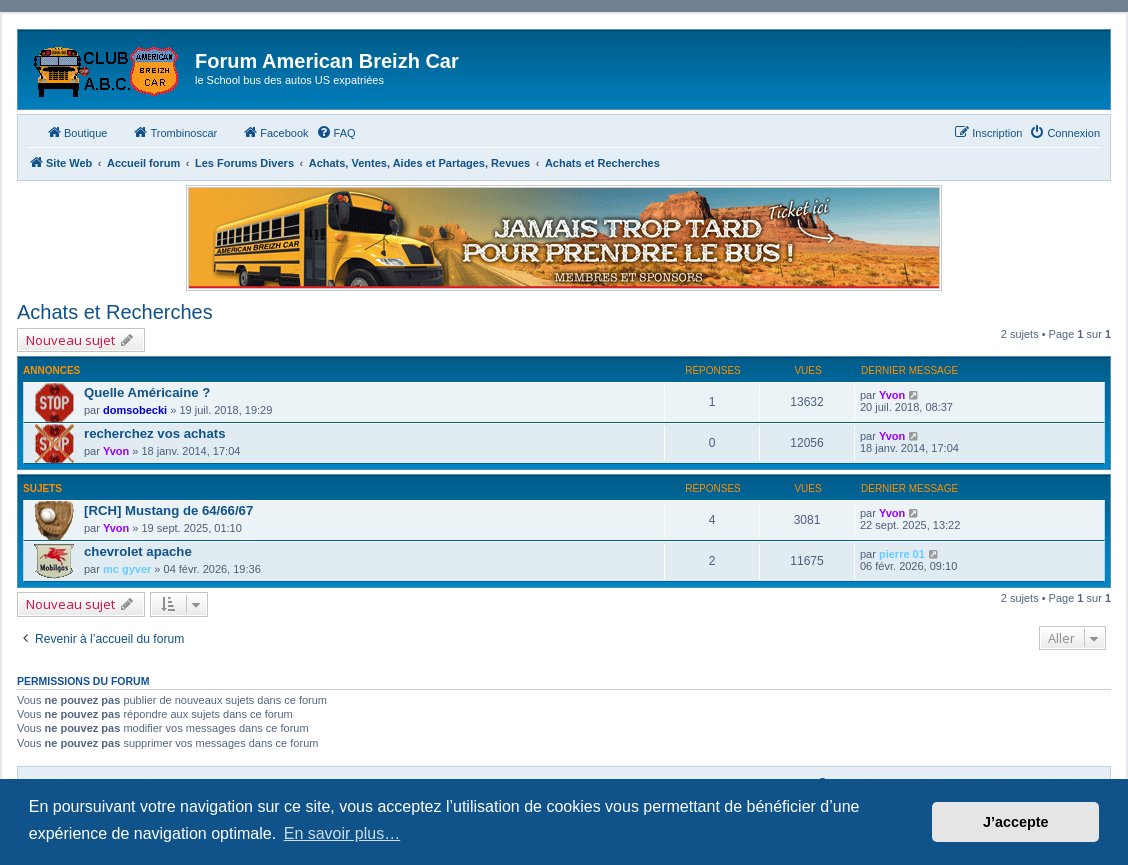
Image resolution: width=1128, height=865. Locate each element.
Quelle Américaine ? (147, 392)
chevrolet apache (138, 551)
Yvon (892, 395)
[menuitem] (336, 133)
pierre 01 (902, 554)
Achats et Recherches (115, 312)
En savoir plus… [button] (342, 833)
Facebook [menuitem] (275, 132)
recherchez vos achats (154, 433)
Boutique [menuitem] (76, 132)
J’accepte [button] (1016, 822)
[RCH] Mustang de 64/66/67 (168, 510)
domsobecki (135, 410)
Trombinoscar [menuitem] (174, 132)
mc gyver (127, 569)
